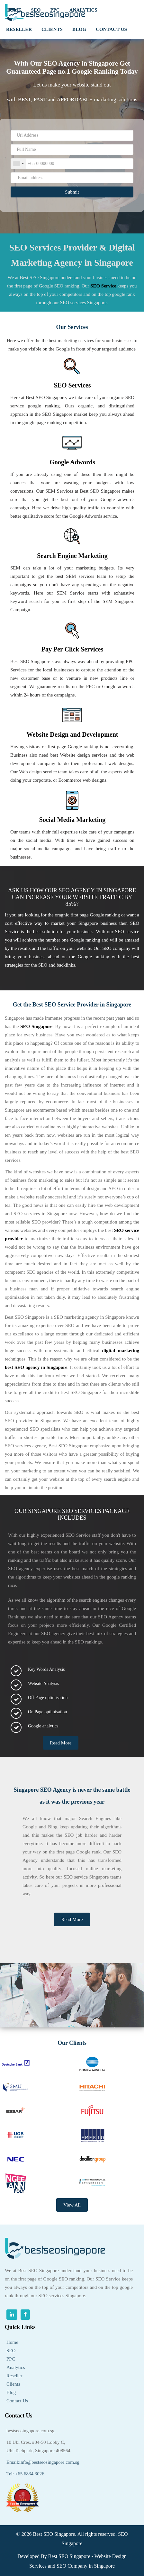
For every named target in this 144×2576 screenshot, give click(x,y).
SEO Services (72, 385)
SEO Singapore (57, 414)
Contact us (111, 29)
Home (12, 2342)
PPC (10, 2359)
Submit (72, 192)
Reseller (14, 2375)
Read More (60, 1742)
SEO (10, 2350)
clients (52, 29)
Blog (79, 29)
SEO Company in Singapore (86, 2566)
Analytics (15, 2367)
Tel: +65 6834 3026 (25, 2473)
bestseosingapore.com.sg (30, 2430)
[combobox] (18, 164)
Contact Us (17, 2400)
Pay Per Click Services (72, 649)
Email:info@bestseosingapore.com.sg (42, 2462)
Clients (13, 2384)
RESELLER (19, 29)
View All (72, 2204)
